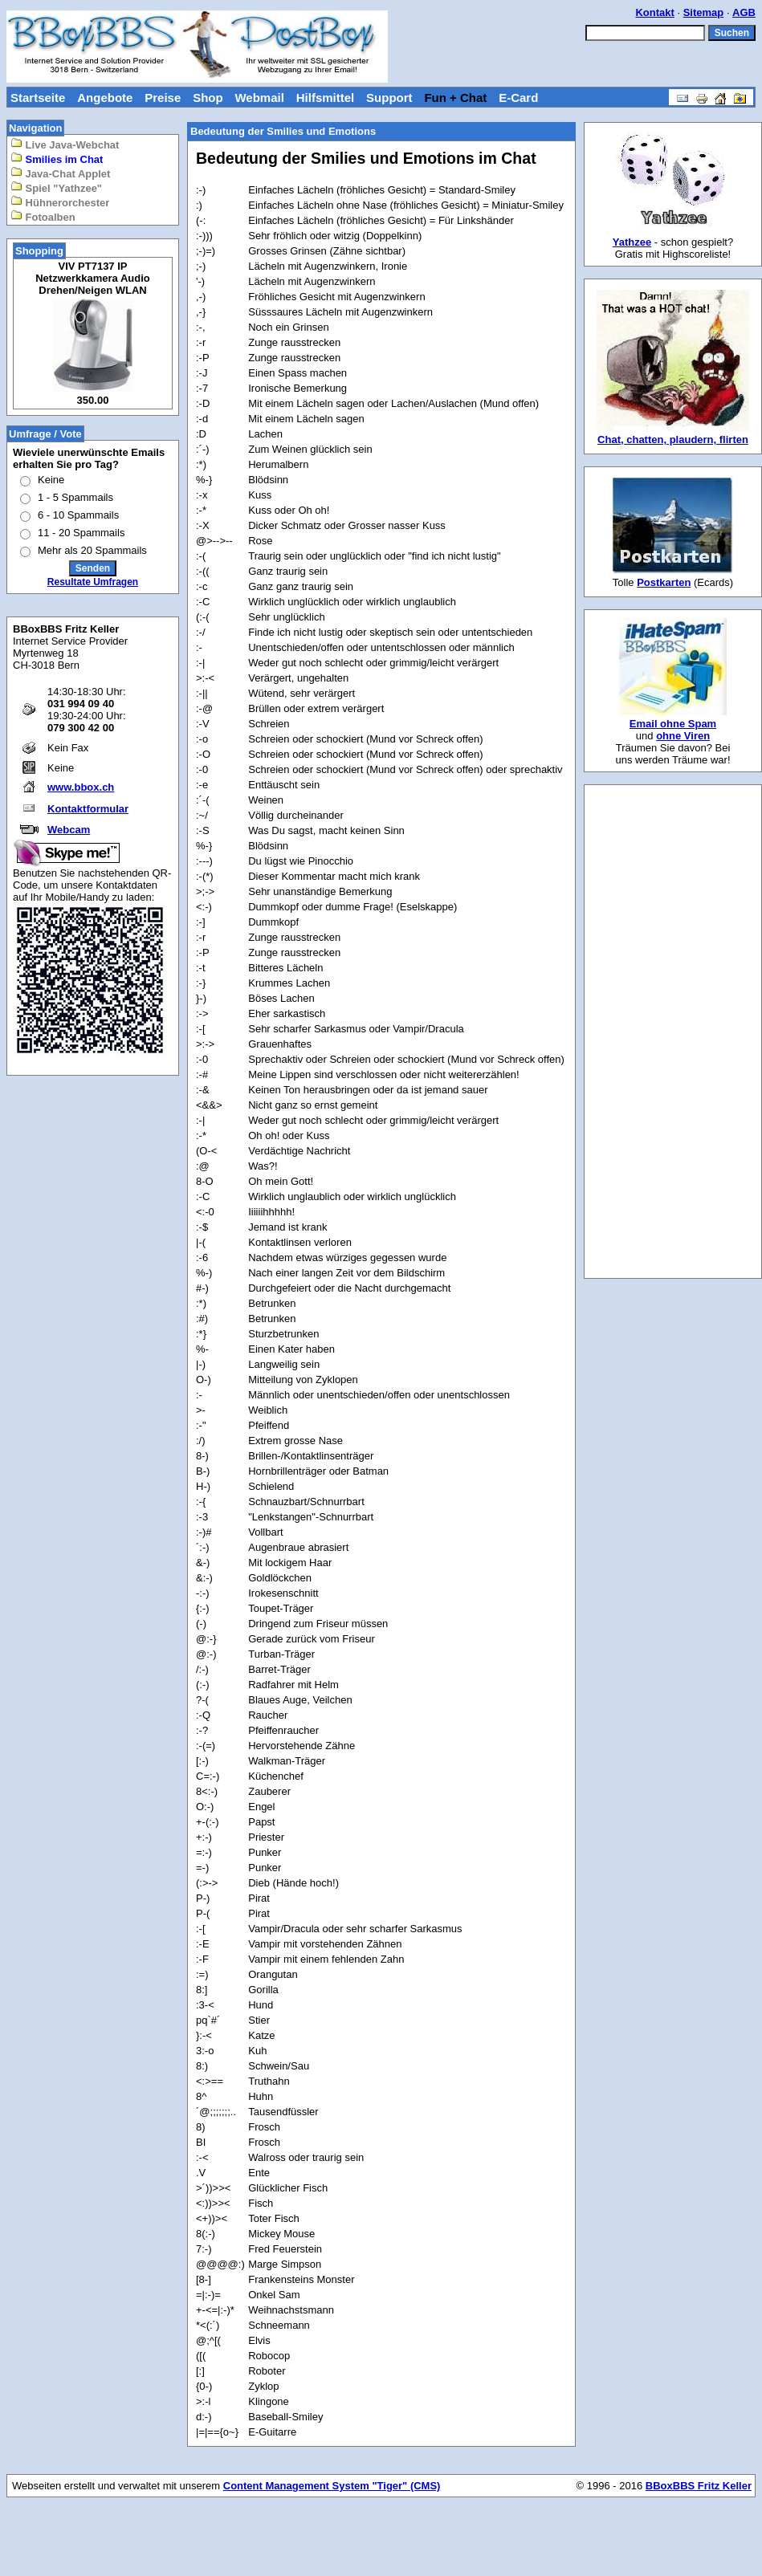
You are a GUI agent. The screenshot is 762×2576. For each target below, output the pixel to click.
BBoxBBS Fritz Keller (699, 2486)
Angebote (104, 97)
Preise (163, 97)
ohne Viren (683, 736)
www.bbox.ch (80, 787)
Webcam (68, 830)
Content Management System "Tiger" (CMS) (332, 2486)
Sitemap (703, 12)
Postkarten (664, 582)
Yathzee (632, 242)
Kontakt (654, 12)
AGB (744, 12)
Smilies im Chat (56, 158)
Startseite (37, 97)
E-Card (518, 97)
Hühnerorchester (59, 202)
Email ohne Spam (673, 724)
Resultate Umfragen (92, 582)
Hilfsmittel (325, 97)
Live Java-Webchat (64, 144)
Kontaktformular (87, 809)
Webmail (258, 97)
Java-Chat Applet (60, 173)
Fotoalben (42, 216)
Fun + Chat (455, 97)
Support (389, 97)
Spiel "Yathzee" (56, 187)
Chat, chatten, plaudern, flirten (672, 439)
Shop (208, 97)
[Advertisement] (673, 1031)
